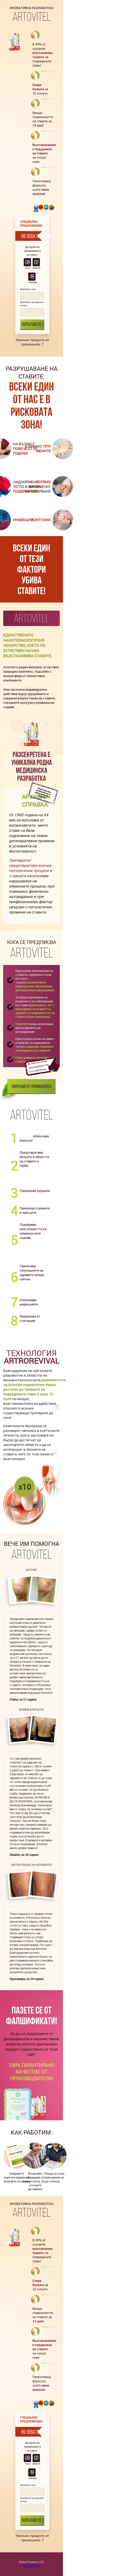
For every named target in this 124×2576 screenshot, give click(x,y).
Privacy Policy (31, 2566)
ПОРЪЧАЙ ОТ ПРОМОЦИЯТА (31, 1086)
